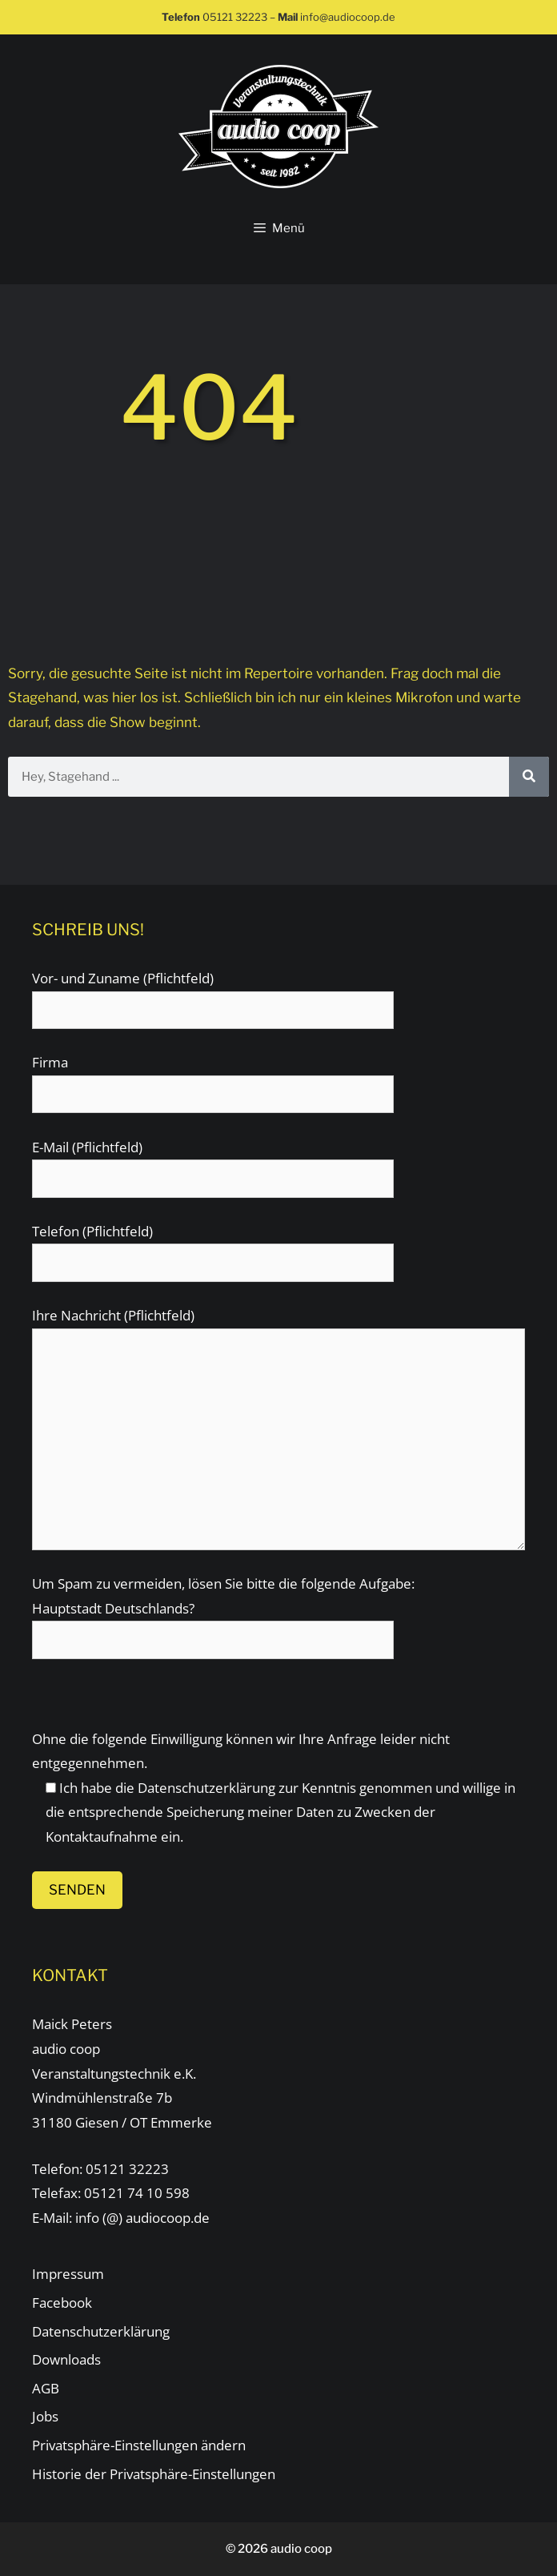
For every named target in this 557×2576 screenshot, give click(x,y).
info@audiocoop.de (347, 16)
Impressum (68, 2274)
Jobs (45, 2416)
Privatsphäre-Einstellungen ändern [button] (139, 2445)
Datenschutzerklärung (206, 1787)
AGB (45, 2388)
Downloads (66, 2359)
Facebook (62, 2302)
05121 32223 (234, 16)
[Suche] (529, 777)
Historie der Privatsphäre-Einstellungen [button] (153, 2474)
